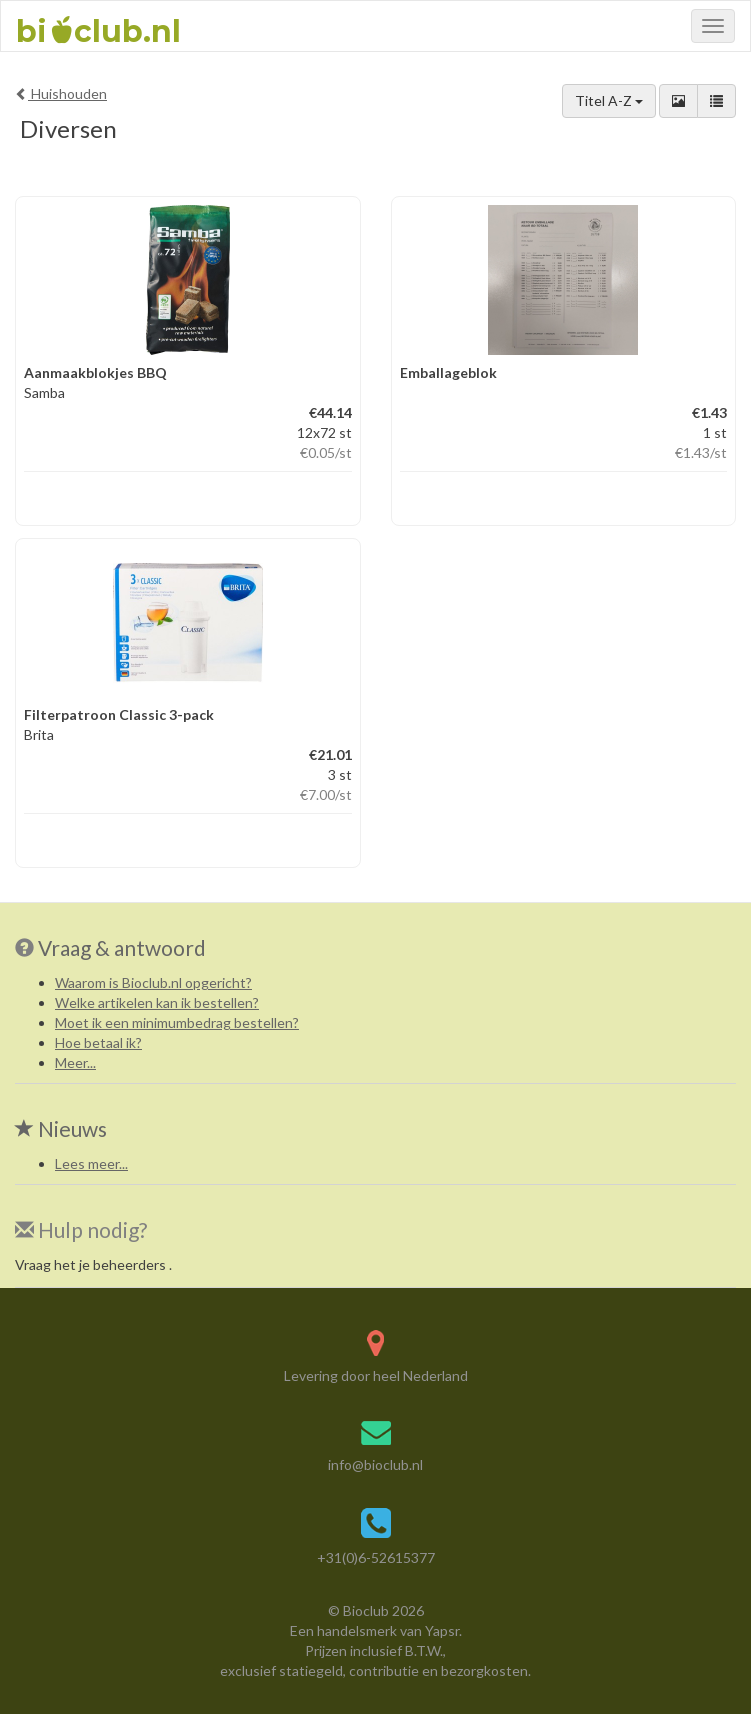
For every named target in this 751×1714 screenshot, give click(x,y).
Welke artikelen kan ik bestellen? (157, 1002)
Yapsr (442, 1630)
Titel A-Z (609, 100)
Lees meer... (91, 1163)
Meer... (75, 1062)
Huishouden (61, 93)
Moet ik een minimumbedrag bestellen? (177, 1022)
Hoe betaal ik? (98, 1042)
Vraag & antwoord (122, 947)
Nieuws (61, 1128)
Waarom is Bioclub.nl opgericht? (153, 982)
